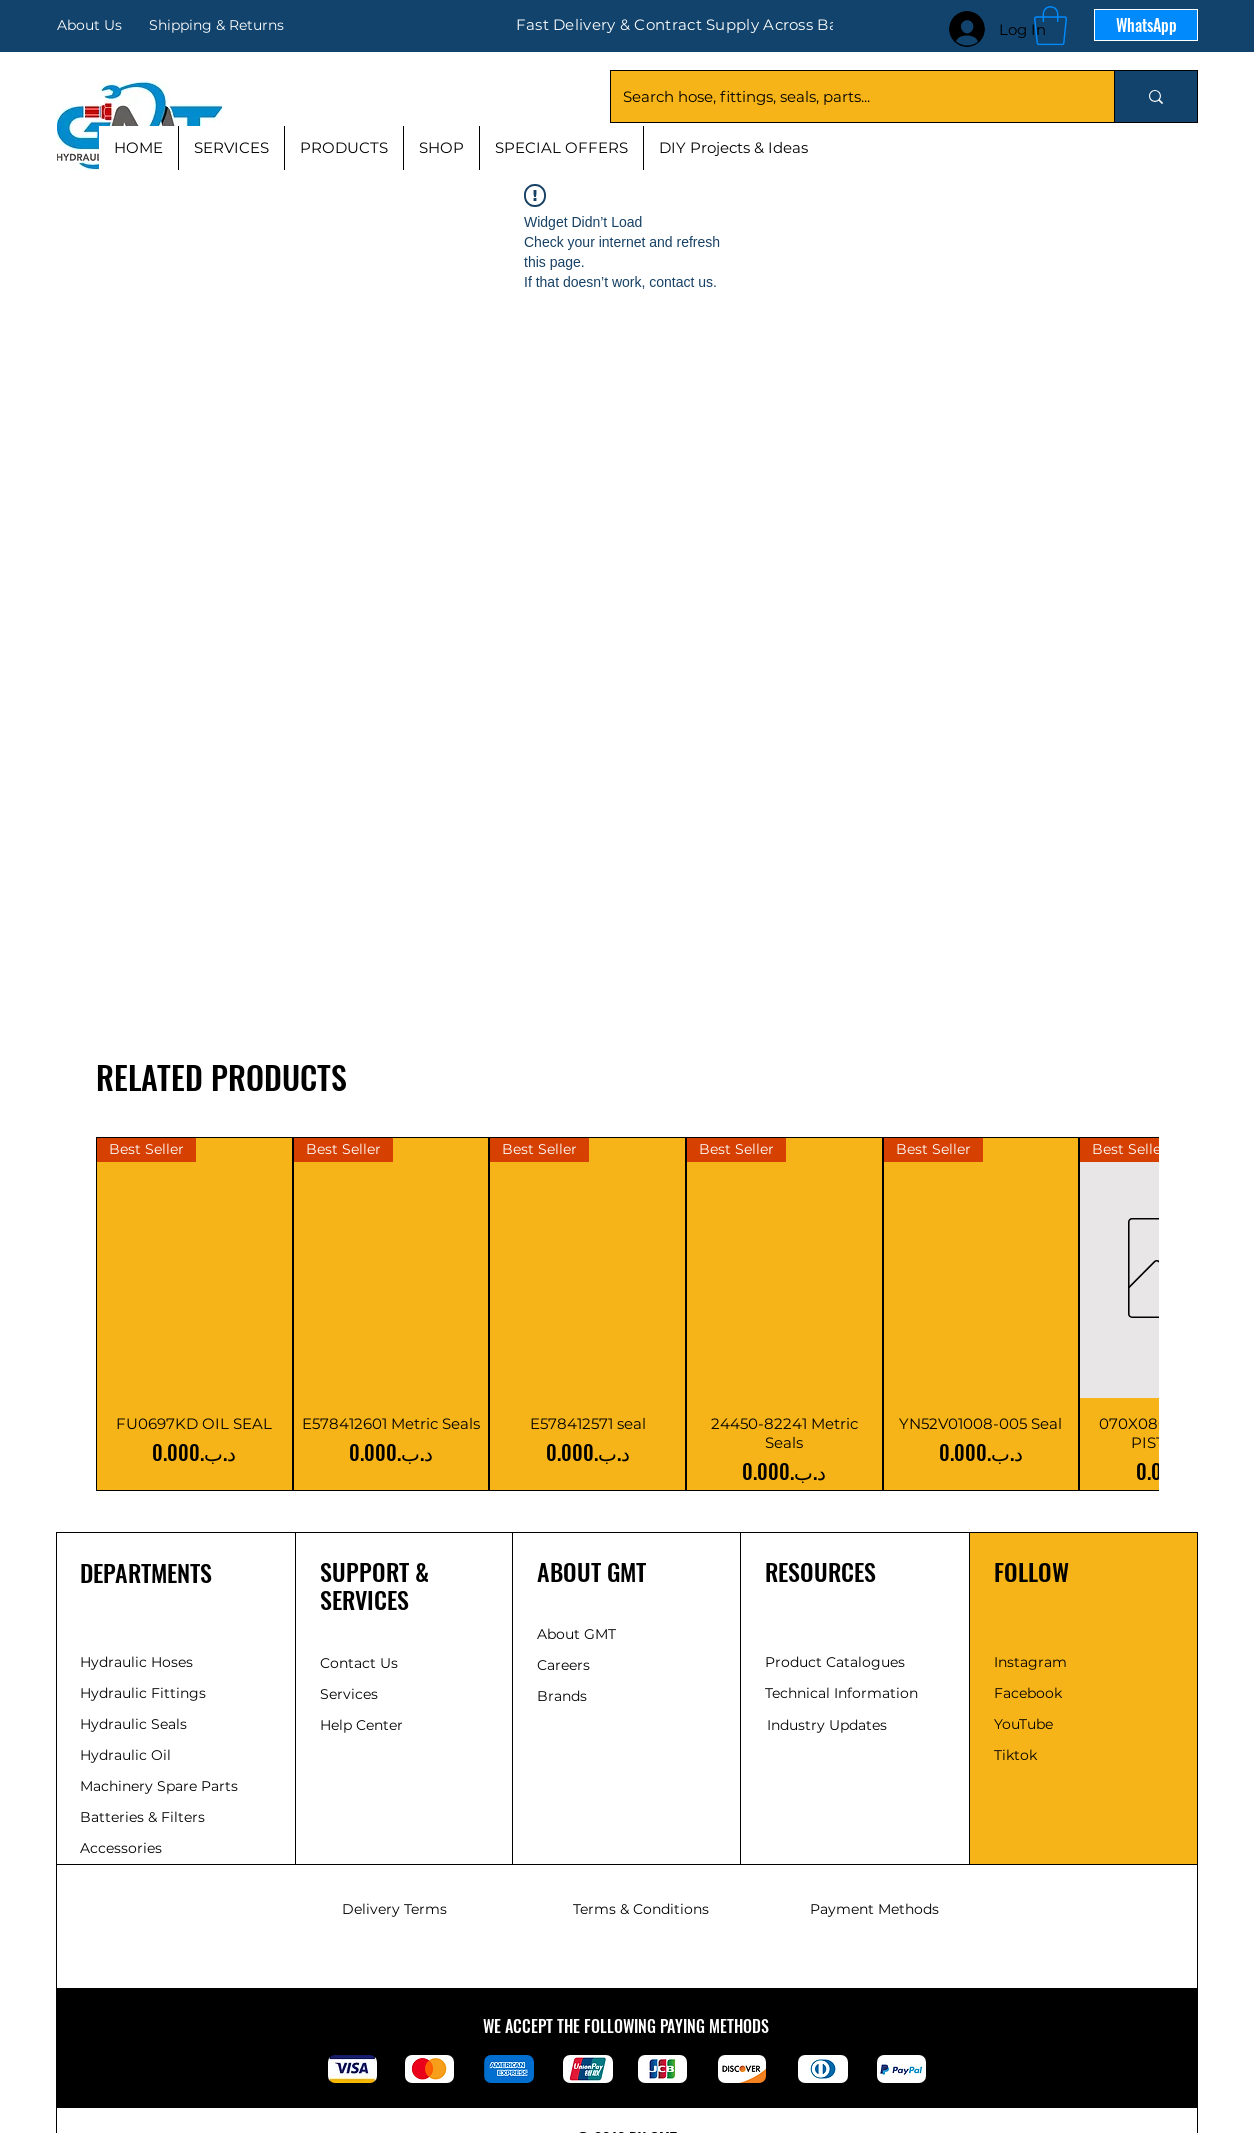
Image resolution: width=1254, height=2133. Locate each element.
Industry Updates (827, 1725)
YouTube (1023, 1724)
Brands (562, 1696)
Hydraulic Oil (125, 1755)
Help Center (363, 1725)
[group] (627, 1314)
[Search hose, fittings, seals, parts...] (847, 96)
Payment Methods (874, 1909)
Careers (563, 1665)
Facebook (1028, 1693)
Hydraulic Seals (133, 1724)
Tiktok (1015, 1755)
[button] (1050, 25)
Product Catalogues (835, 1662)
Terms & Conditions (641, 1909)
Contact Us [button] (359, 1663)
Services (349, 1694)
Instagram (1030, 1662)
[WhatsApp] (1146, 25)
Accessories (121, 1848)
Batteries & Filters (142, 1817)
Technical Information (841, 1693)
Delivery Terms (394, 1909)
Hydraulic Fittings (143, 1693)
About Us (89, 25)
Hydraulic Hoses (136, 1662)
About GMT (576, 1634)
